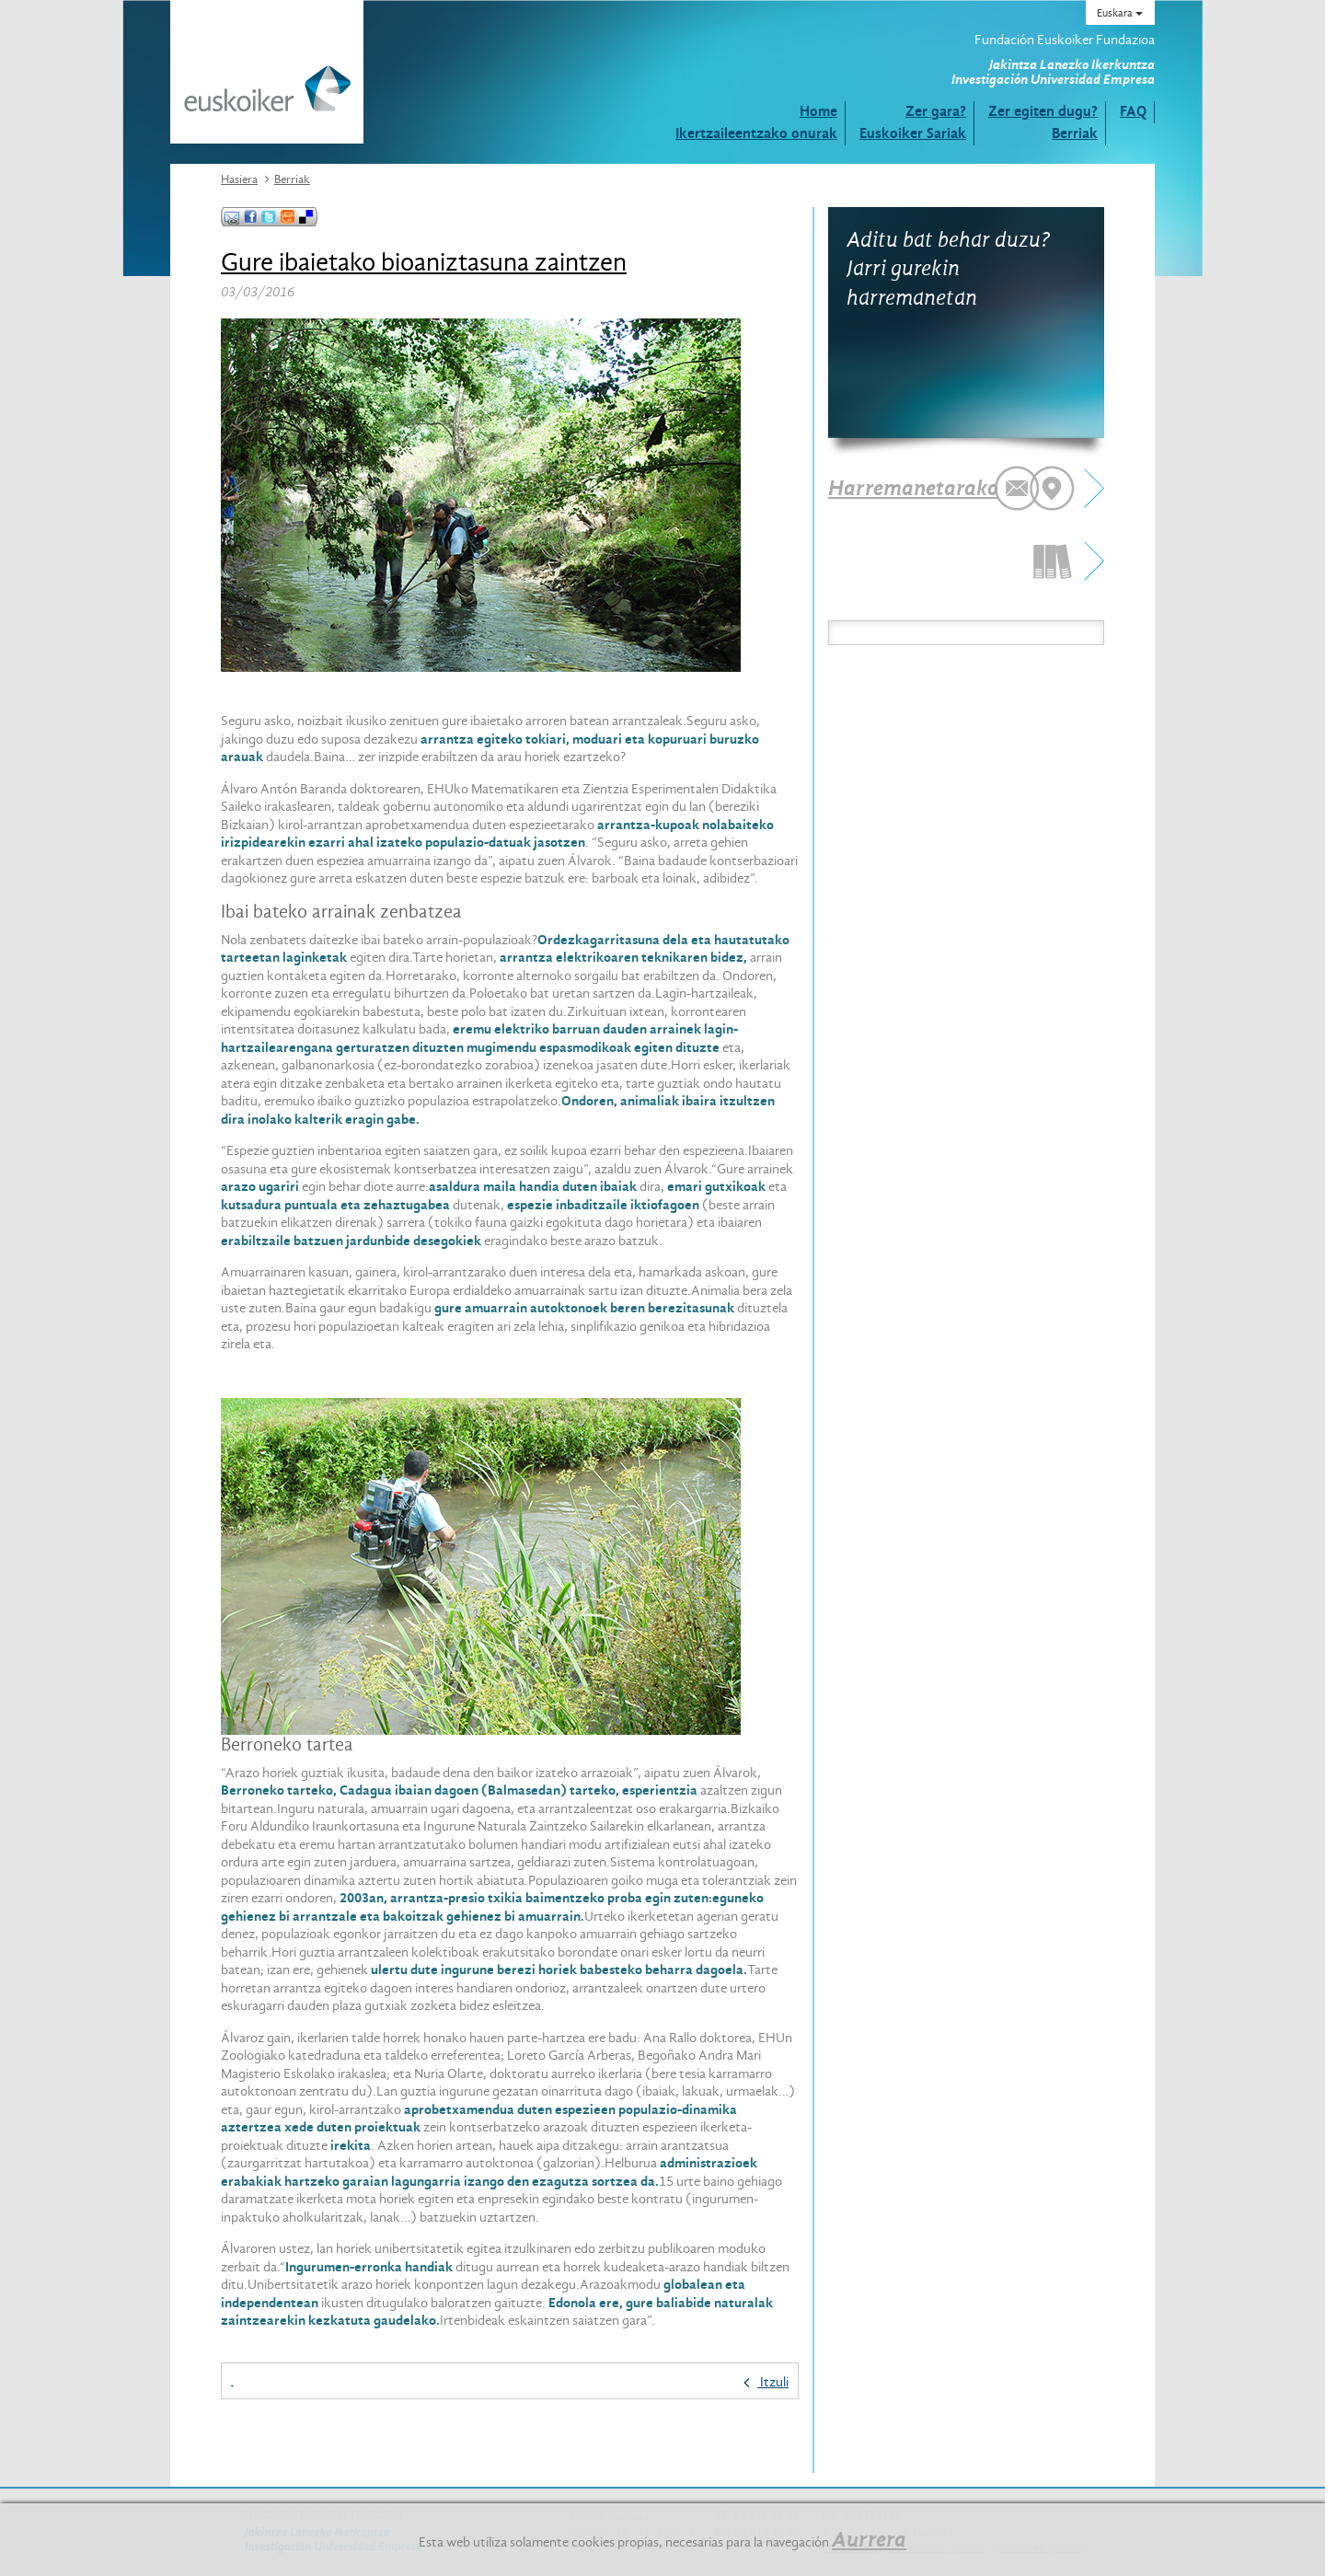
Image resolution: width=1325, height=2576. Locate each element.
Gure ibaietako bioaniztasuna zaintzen (424, 262)
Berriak (1075, 133)
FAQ (1133, 111)
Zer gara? (935, 111)
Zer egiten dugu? (1043, 111)
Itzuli (766, 2382)
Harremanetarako (913, 488)
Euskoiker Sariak (912, 133)
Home (818, 111)
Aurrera (869, 2539)
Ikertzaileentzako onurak (756, 133)
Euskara (1120, 12)
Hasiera (239, 179)
